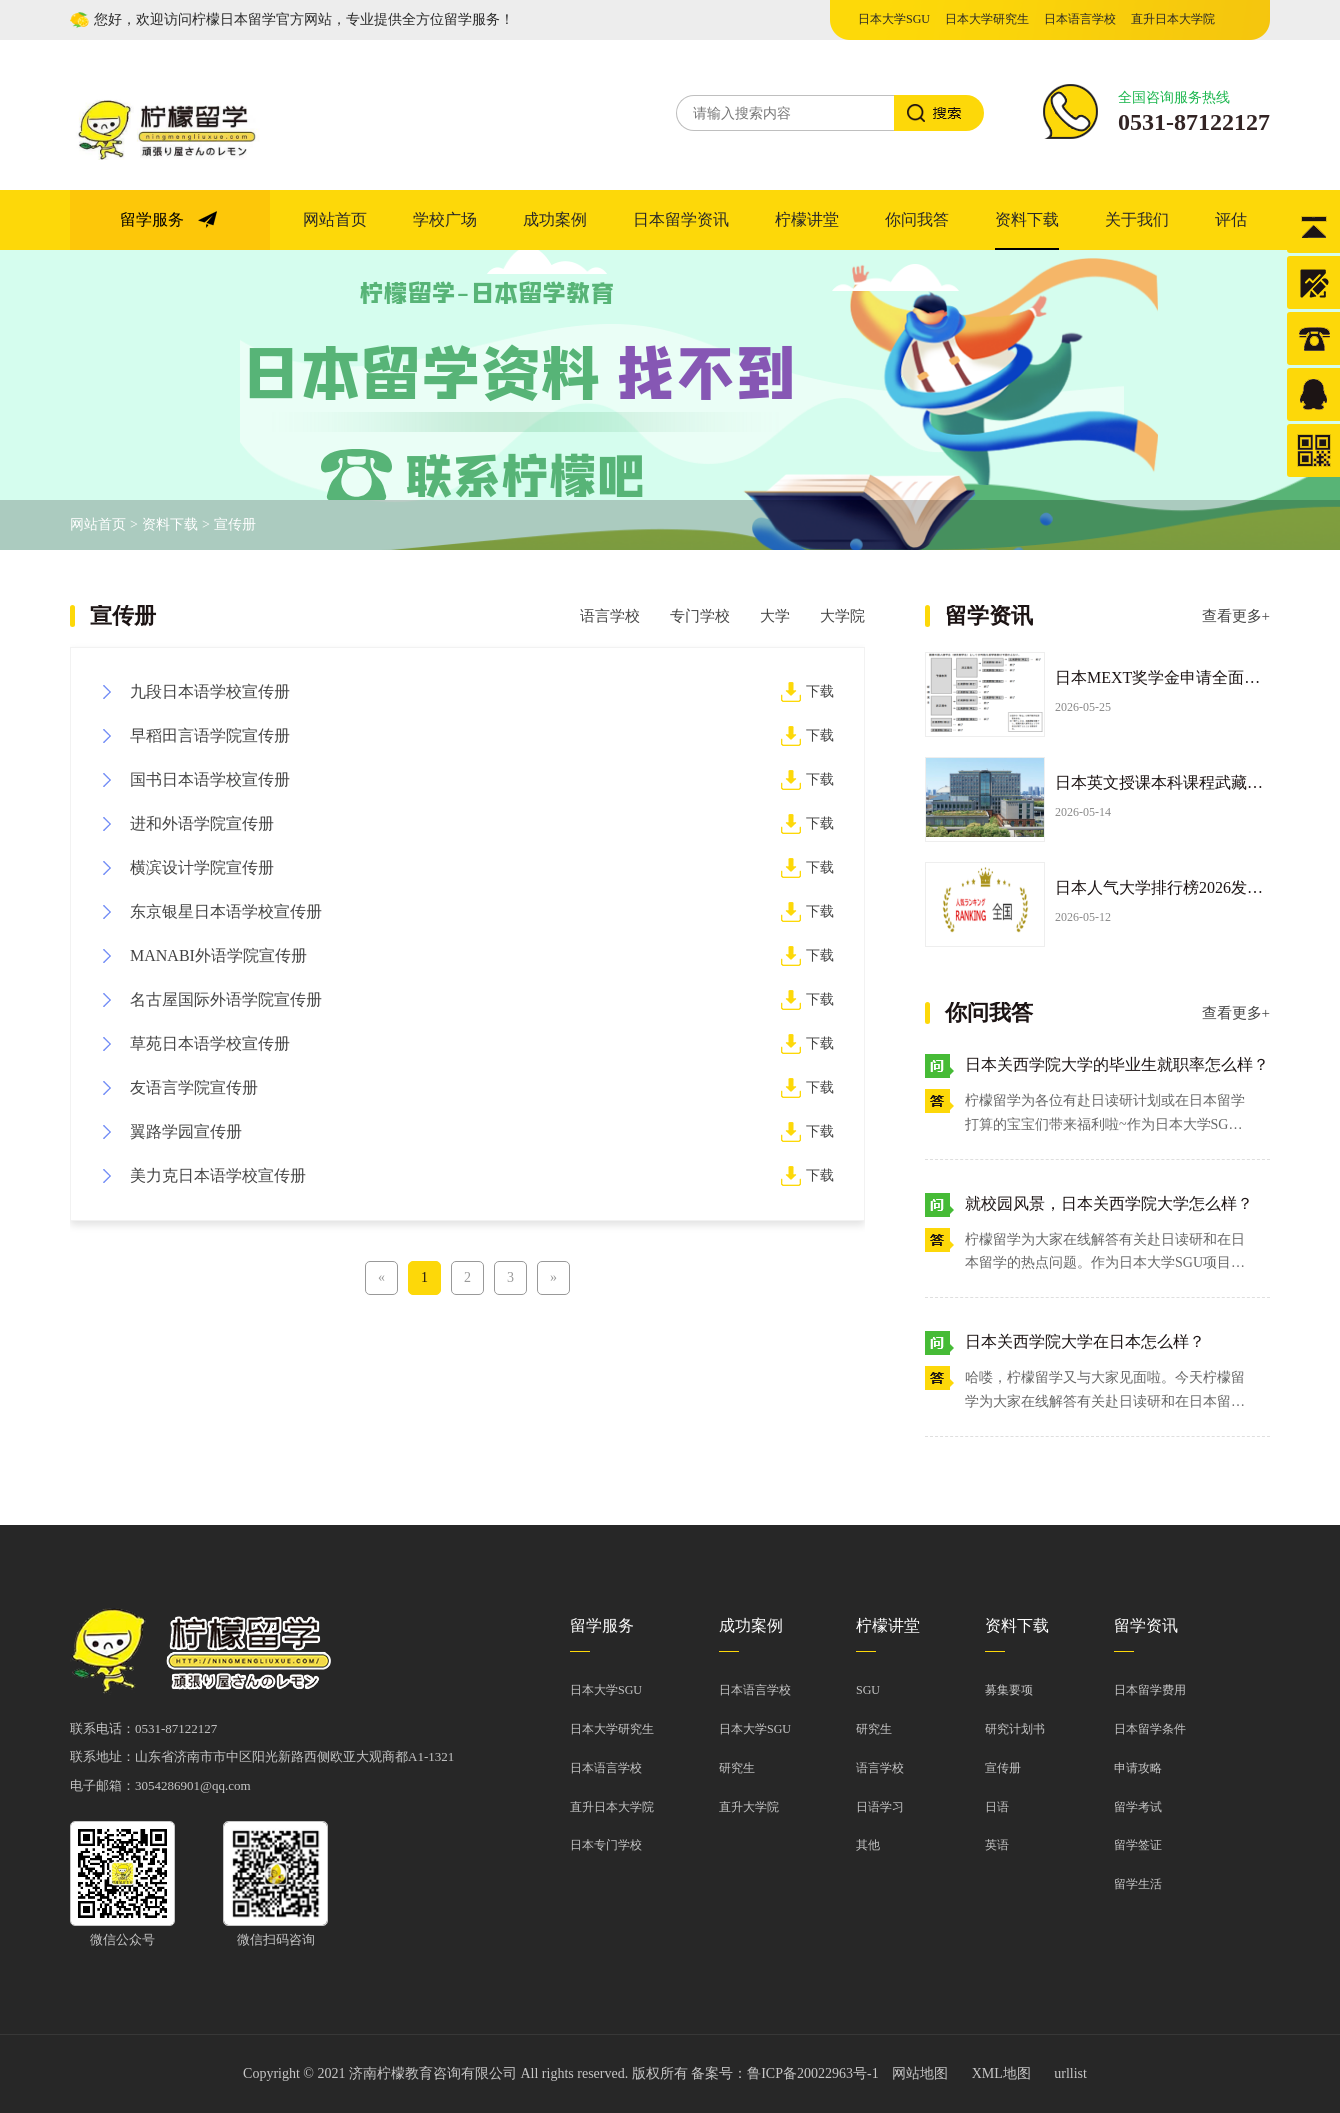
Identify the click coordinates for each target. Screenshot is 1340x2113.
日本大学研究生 (987, 19)
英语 (997, 1845)
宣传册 (235, 524)
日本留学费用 (1150, 1690)
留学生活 (1138, 1884)
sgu (868, 1690)
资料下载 (1027, 219)
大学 (775, 616)
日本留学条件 (1150, 1729)
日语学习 (880, 1807)
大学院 (842, 616)
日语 (997, 1807)
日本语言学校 (1080, 19)
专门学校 (700, 616)
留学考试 (1138, 1807)
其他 (868, 1845)
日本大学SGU (894, 19)
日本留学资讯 (681, 219)
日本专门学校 (606, 1845)
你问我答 (917, 219)
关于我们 (1137, 219)
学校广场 (445, 219)
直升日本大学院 (1173, 19)
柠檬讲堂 (807, 219)
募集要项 (1009, 1690)
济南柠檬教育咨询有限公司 (433, 2073)
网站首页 (335, 219)
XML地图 (1001, 2073)
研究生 (737, 1768)
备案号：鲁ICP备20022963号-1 (784, 2073)
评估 (1231, 219)
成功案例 (555, 219)
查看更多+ (1236, 616)
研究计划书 (1015, 1729)
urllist (1070, 2073)
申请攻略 (1138, 1768)
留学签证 (1138, 1845)
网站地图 (920, 2073)
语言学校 (610, 616)
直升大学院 (749, 1807)
